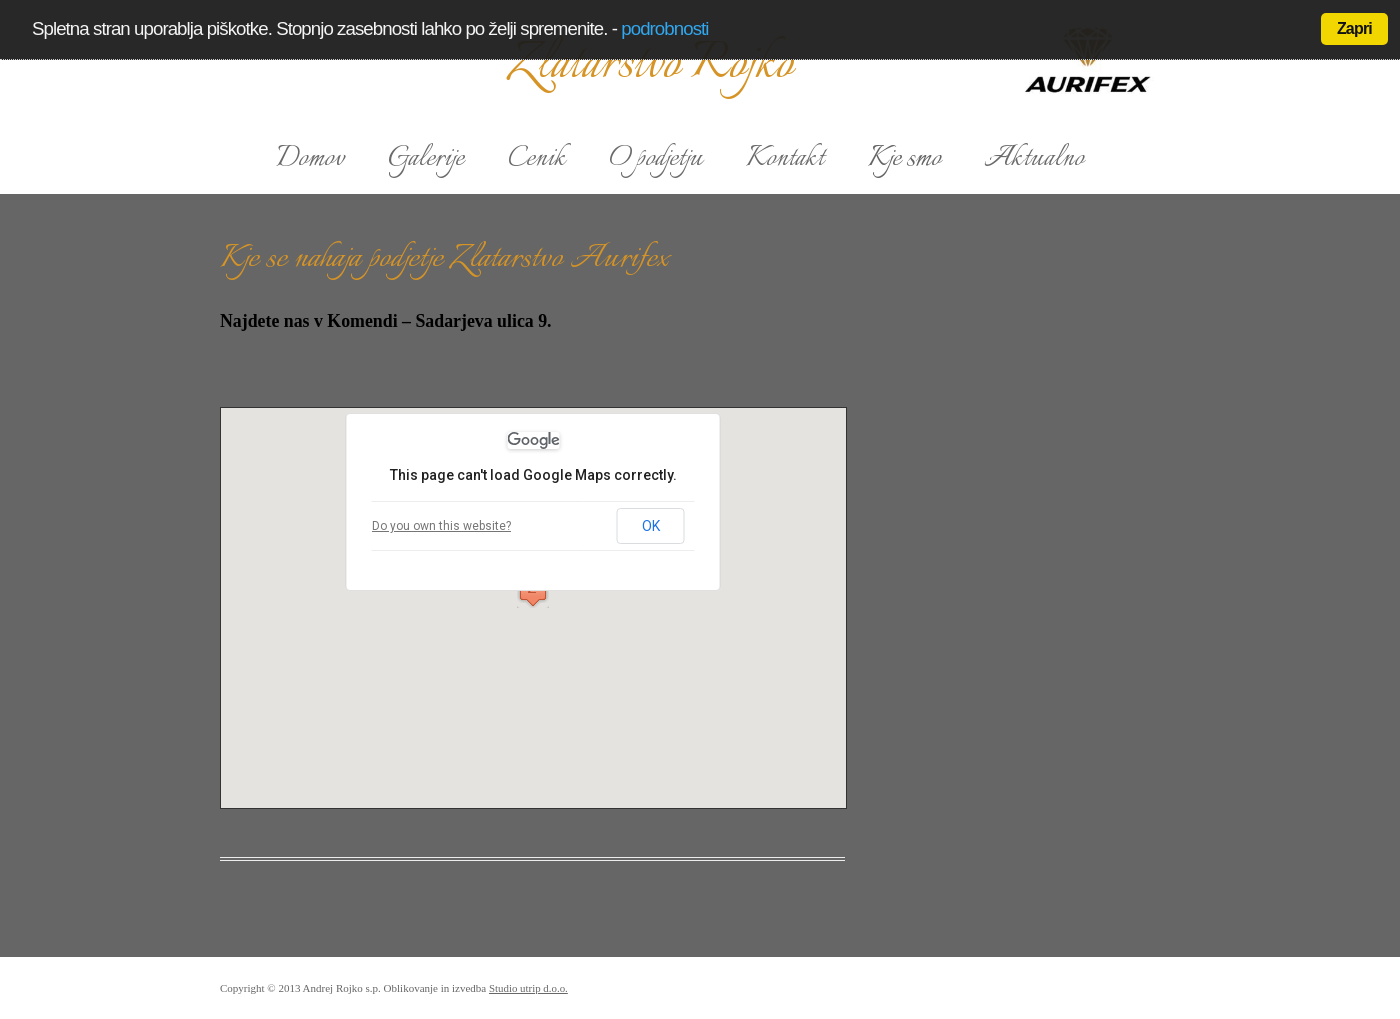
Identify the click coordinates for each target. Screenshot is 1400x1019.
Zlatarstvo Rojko (650, 64)
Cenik (537, 159)
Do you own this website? (441, 526)
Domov (310, 159)
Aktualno (1034, 159)
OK (651, 526)
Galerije (426, 159)
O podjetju (656, 159)
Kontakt (785, 159)
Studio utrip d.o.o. (528, 988)
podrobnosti (664, 28)
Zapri (1354, 28)
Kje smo (904, 159)
